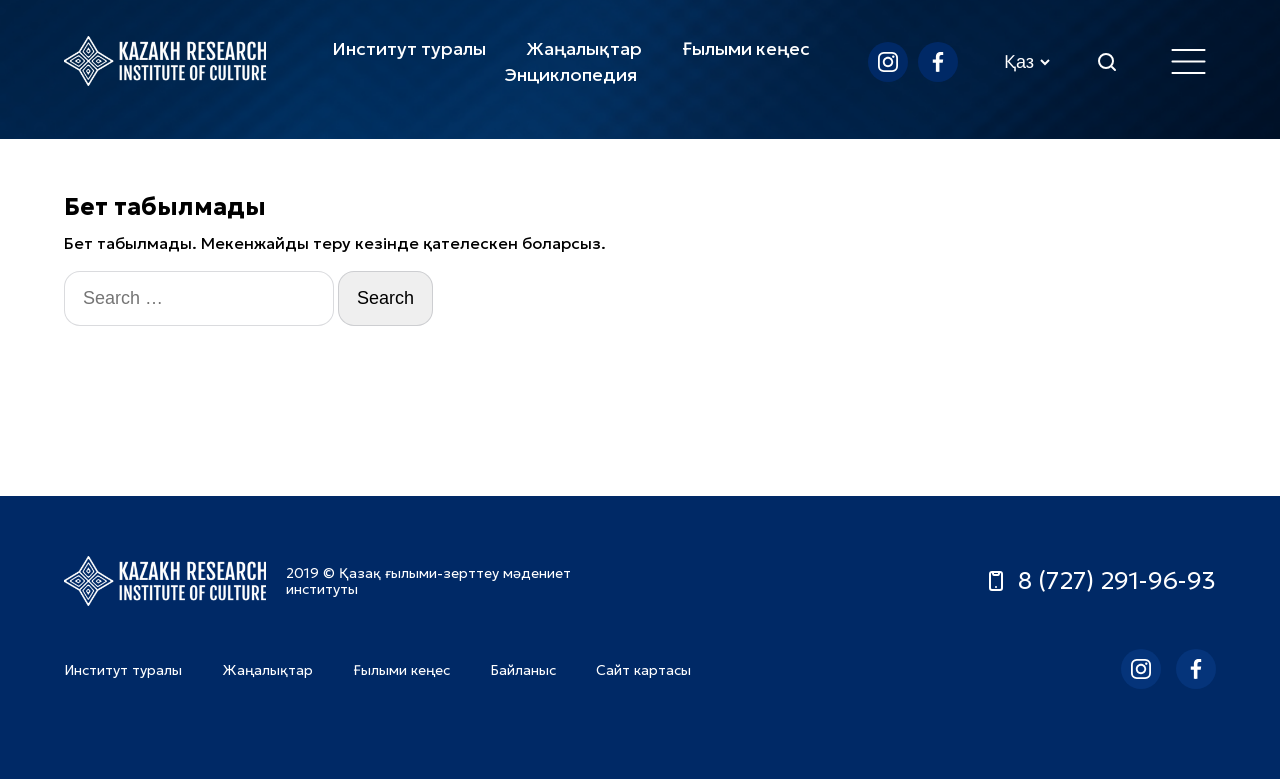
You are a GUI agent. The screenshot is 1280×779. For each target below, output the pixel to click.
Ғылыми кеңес (746, 48)
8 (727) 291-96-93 (1100, 581)
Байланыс (523, 670)
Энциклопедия (571, 74)
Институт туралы (409, 48)
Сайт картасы (643, 670)
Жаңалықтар (584, 48)
